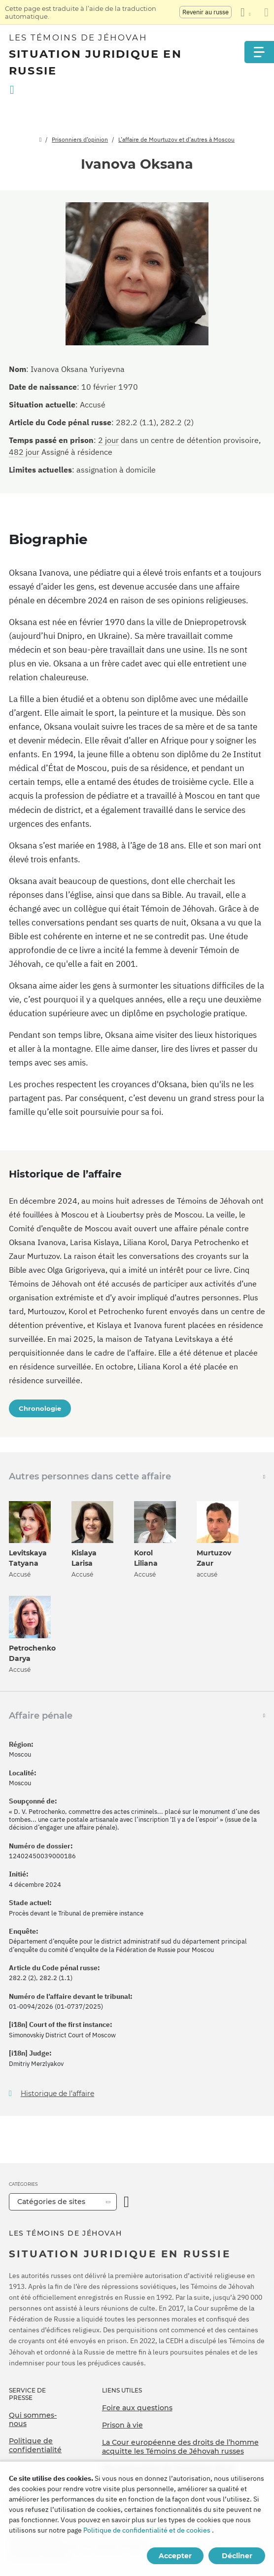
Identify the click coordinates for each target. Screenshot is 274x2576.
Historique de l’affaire (57, 2094)
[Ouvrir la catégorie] (126, 2201)
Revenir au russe (205, 12)
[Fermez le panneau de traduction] (266, 12)
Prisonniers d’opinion (80, 139)
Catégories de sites (51, 2201)
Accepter (175, 2555)
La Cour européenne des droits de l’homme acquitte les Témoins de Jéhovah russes (180, 2447)
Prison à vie (122, 2425)
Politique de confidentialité (35, 2445)
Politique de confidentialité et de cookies (146, 2530)
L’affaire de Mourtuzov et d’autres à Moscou (176, 139)
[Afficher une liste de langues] (245, 12)
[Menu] (259, 52)
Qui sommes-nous (33, 2420)
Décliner (237, 2555)
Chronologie (40, 1408)
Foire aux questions (137, 2407)
